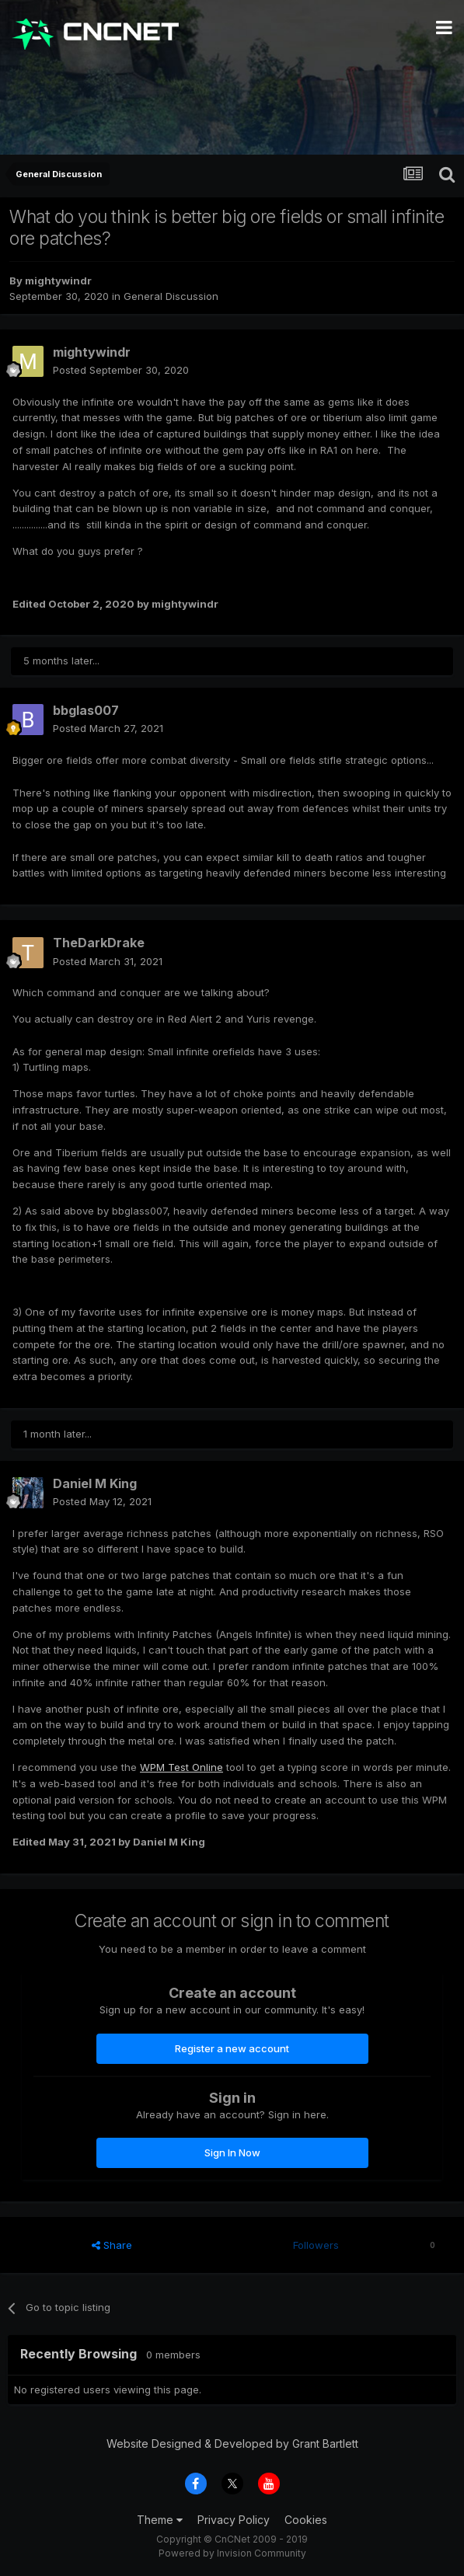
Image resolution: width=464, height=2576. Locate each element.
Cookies (305, 2519)
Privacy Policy (233, 2519)
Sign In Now (232, 2152)
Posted (121, 370)
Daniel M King (95, 1483)
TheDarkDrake (99, 942)
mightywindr (58, 280)
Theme (160, 2519)
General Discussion (171, 296)
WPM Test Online (181, 1767)
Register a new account (232, 2048)
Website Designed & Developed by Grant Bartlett (232, 2443)
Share (112, 2245)
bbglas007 (86, 710)
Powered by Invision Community (232, 2553)
